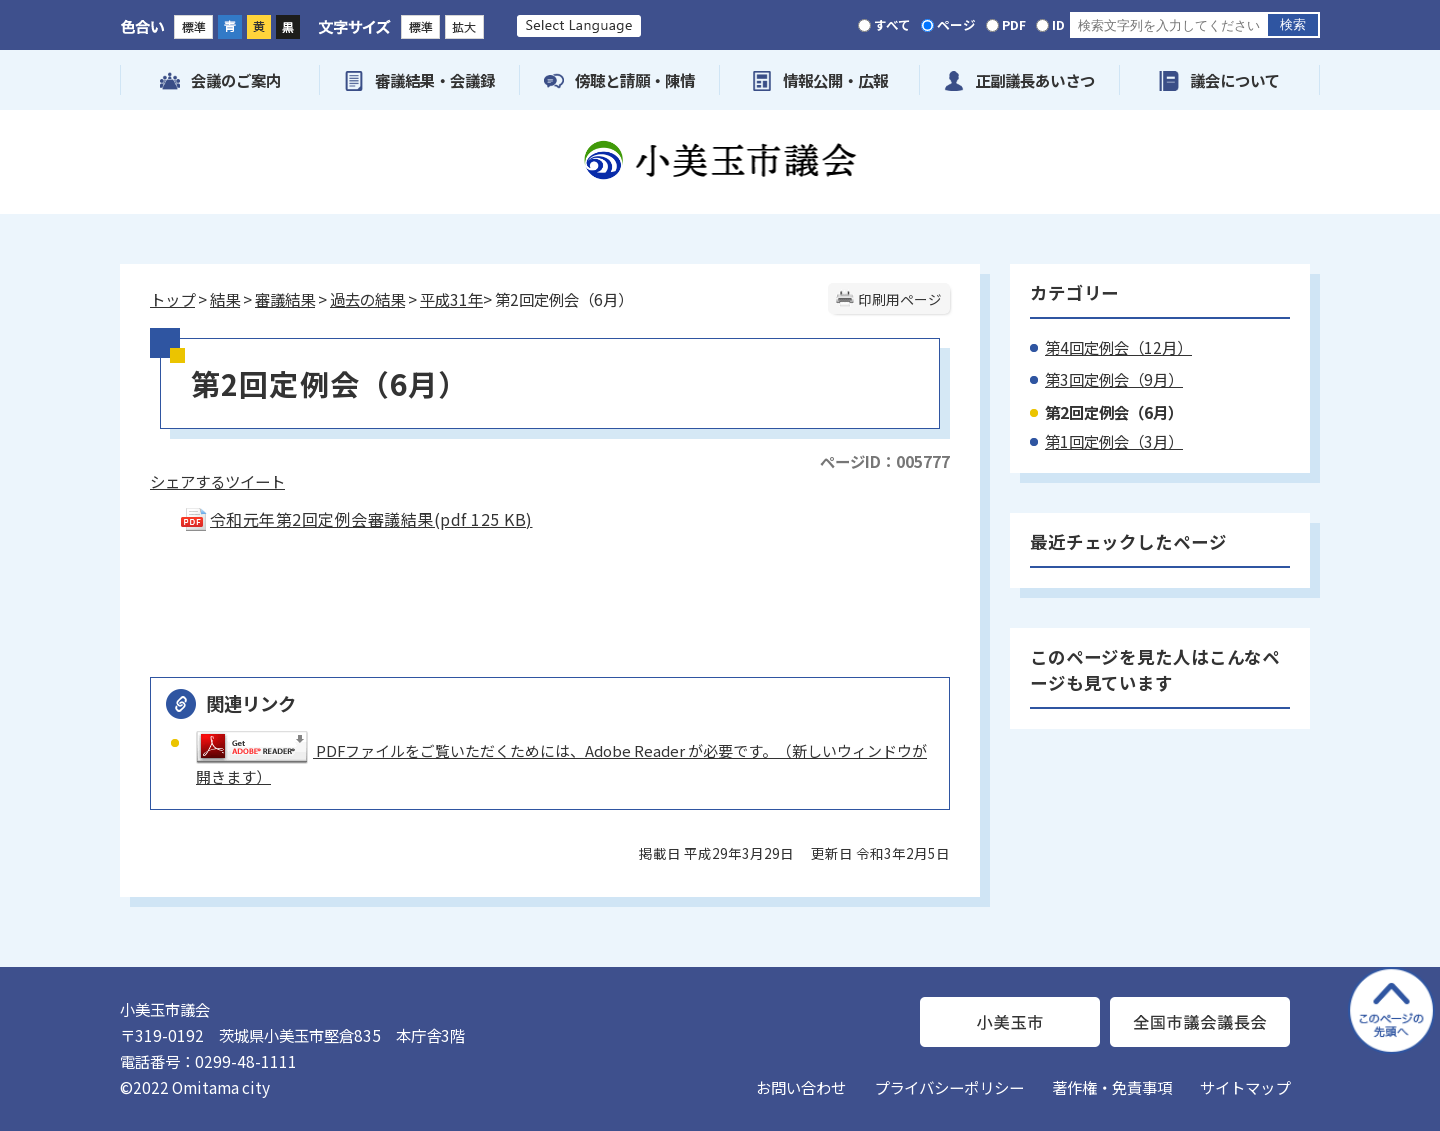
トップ (172, 299)
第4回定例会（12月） (1118, 347)
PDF (1014, 24)
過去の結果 (367, 299)
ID (1058, 24)
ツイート (255, 481)
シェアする (187, 481)
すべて (892, 24)
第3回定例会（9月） (1114, 379)
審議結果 (285, 299)
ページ (956, 24)
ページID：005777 (885, 461)
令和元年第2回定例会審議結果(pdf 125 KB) (355, 519)
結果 (225, 299)
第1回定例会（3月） (1114, 441)
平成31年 (451, 299)
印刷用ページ (900, 299)
